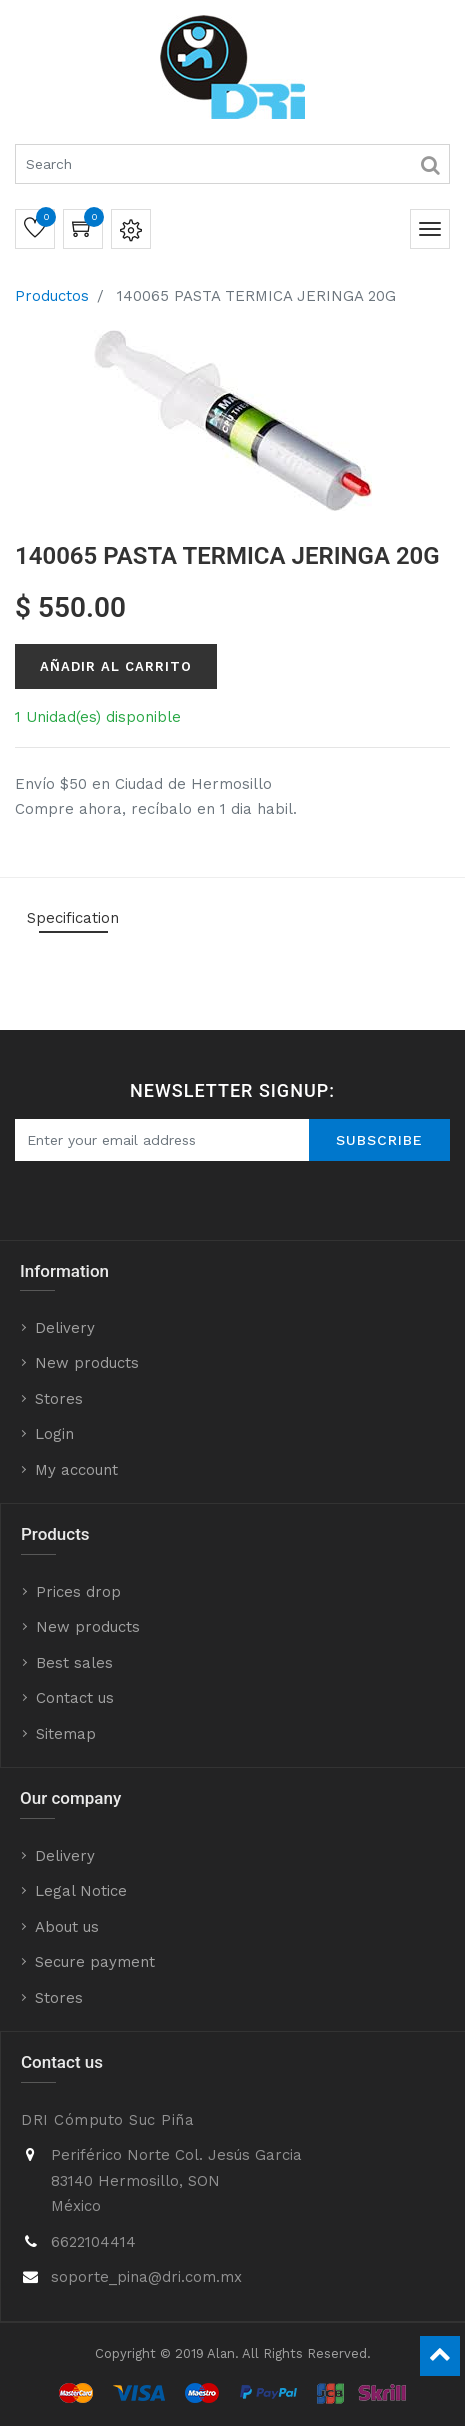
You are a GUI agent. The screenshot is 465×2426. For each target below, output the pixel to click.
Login (54, 1434)
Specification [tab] (73, 918)
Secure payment (95, 1962)
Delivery (65, 1328)
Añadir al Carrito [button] (116, 666)
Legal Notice (81, 1891)
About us (67, 1927)
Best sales (74, 1663)
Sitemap (66, 1734)
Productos (52, 296)
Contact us (75, 1698)
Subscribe (379, 1140)
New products (87, 1363)
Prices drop (78, 1592)
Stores (59, 1399)
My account (76, 1470)
